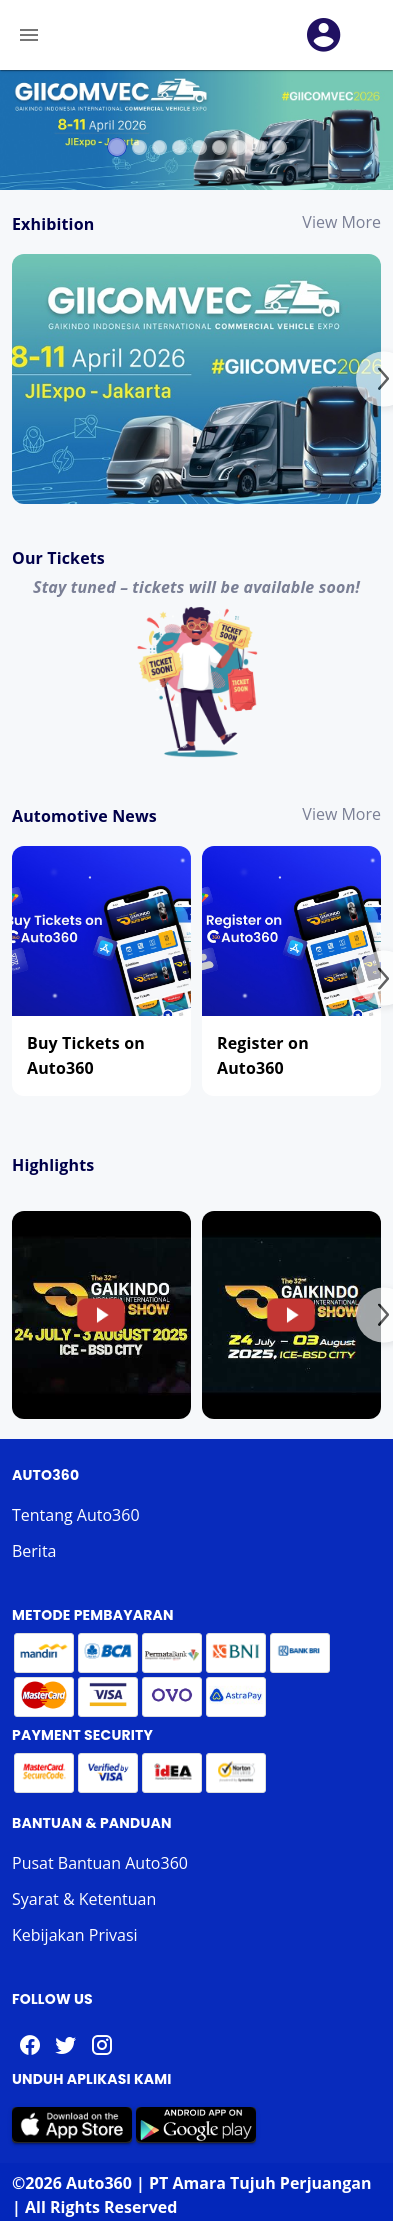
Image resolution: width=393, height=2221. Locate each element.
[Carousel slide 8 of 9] (259, 147)
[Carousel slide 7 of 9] (239, 147)
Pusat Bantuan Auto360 (100, 1863)
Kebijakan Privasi (75, 1935)
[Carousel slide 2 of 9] (139, 147)
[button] (324, 35)
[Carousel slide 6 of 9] (219, 147)
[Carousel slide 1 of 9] (116, 146)
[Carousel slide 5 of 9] (199, 147)
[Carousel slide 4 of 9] (179, 147)
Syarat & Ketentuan (84, 1899)
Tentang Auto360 (76, 1515)
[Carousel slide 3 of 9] (159, 147)
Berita (34, 1551)
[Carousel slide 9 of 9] (279, 147)
